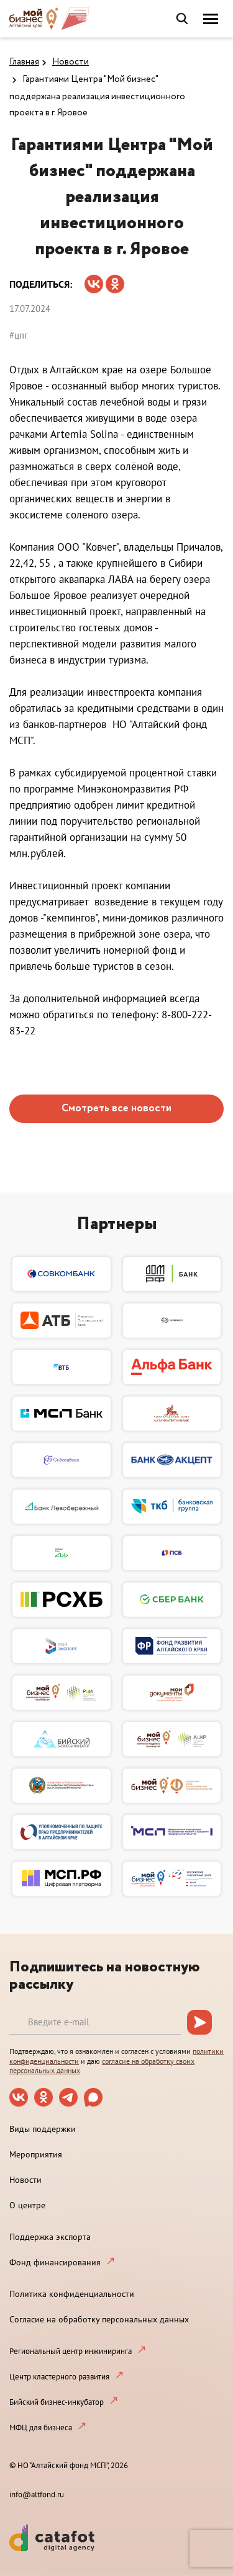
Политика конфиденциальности (71, 2293)
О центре (27, 2205)
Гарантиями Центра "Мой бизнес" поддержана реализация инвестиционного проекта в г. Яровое (97, 96)
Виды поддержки (42, 2128)
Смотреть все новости (116, 1108)
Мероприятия (35, 2154)
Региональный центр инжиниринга (70, 2351)
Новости (70, 62)
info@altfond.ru (36, 2494)
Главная (24, 62)
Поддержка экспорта (50, 2236)
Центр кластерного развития (59, 2376)
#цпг (18, 335)
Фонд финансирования (55, 2262)
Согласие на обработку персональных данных (99, 2319)
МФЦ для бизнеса (40, 2427)
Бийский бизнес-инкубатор (56, 2402)
